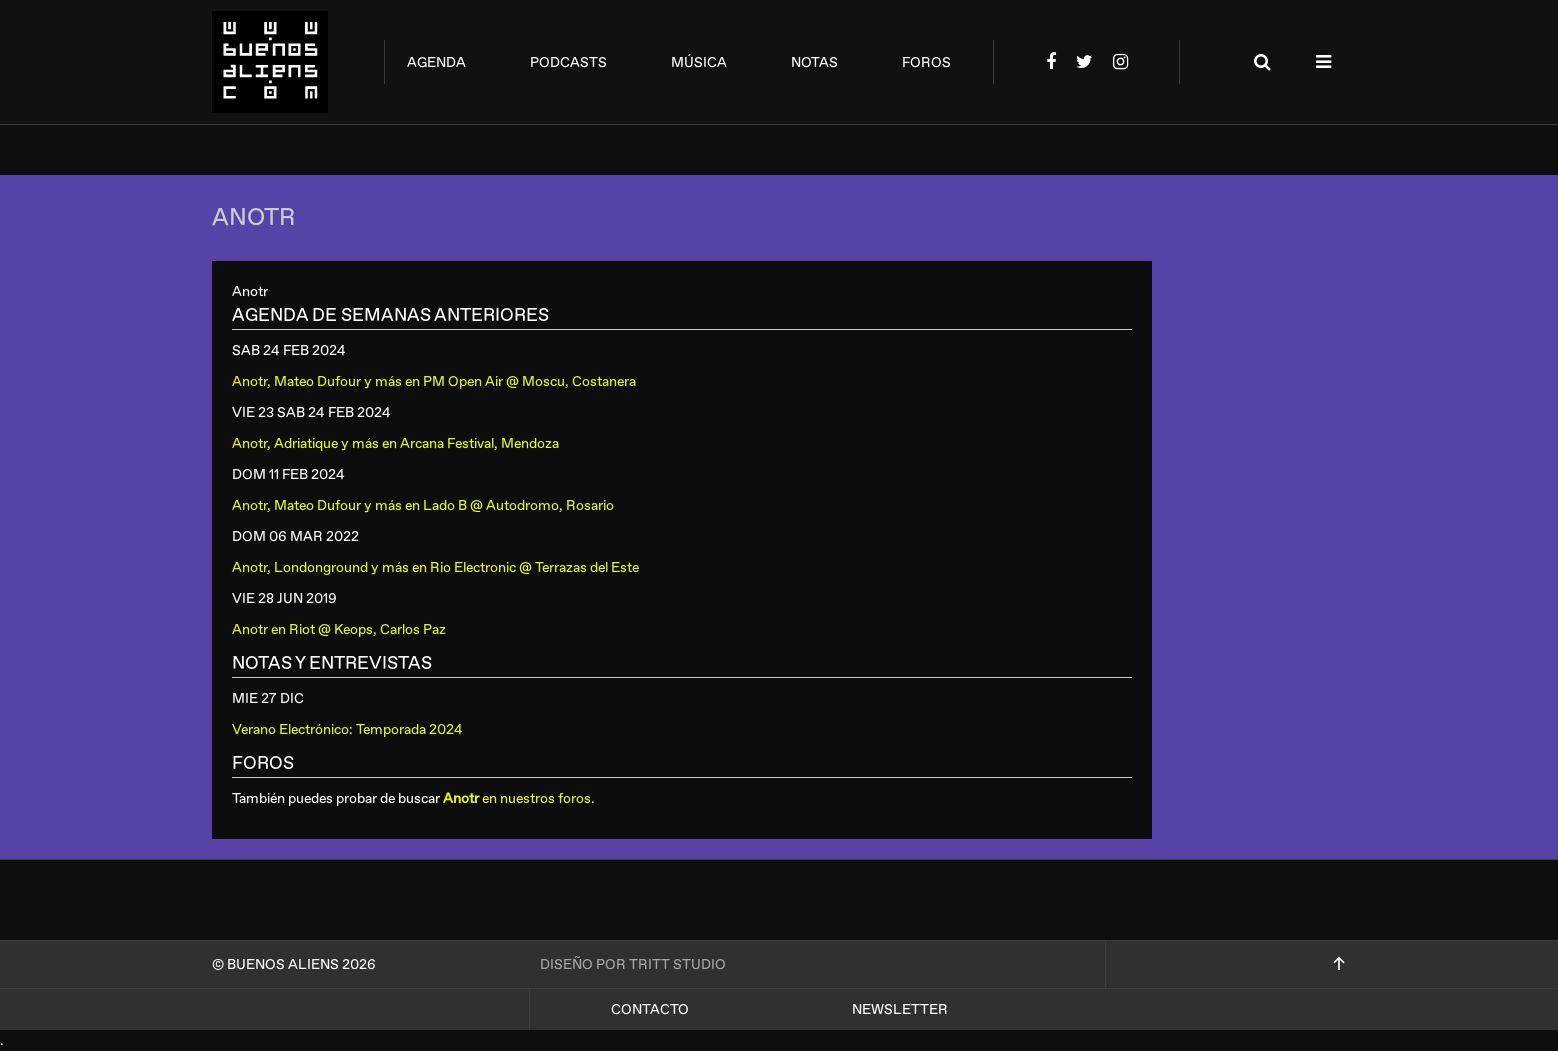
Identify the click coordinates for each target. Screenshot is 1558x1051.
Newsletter (900, 1009)
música (699, 62)
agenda (436, 62)
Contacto (650, 1009)
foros (926, 62)
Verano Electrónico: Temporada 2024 (347, 729)
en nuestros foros (517, 798)
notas (814, 62)
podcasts (568, 62)
